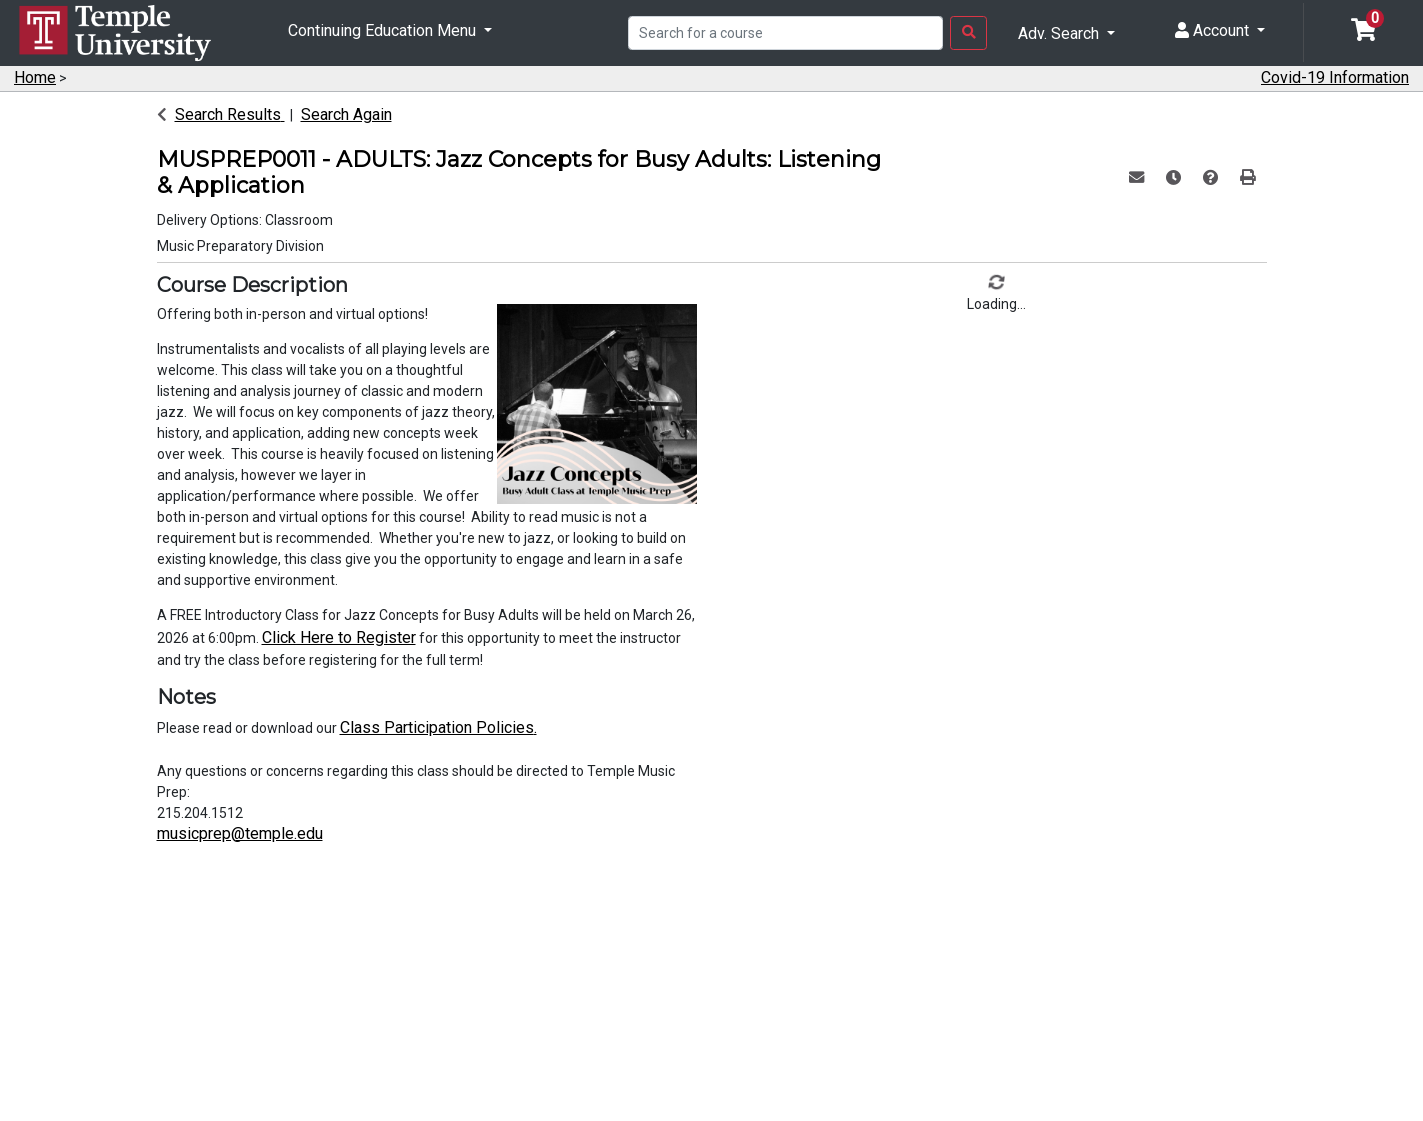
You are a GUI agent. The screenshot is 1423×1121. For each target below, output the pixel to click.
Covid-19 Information (1335, 77)
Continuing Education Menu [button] (384, 30)
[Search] (785, 33)
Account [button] (1214, 30)
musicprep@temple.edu (240, 833)
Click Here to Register (339, 637)
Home (35, 77)
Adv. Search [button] (1060, 33)
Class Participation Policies (437, 727)
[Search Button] (968, 33)
